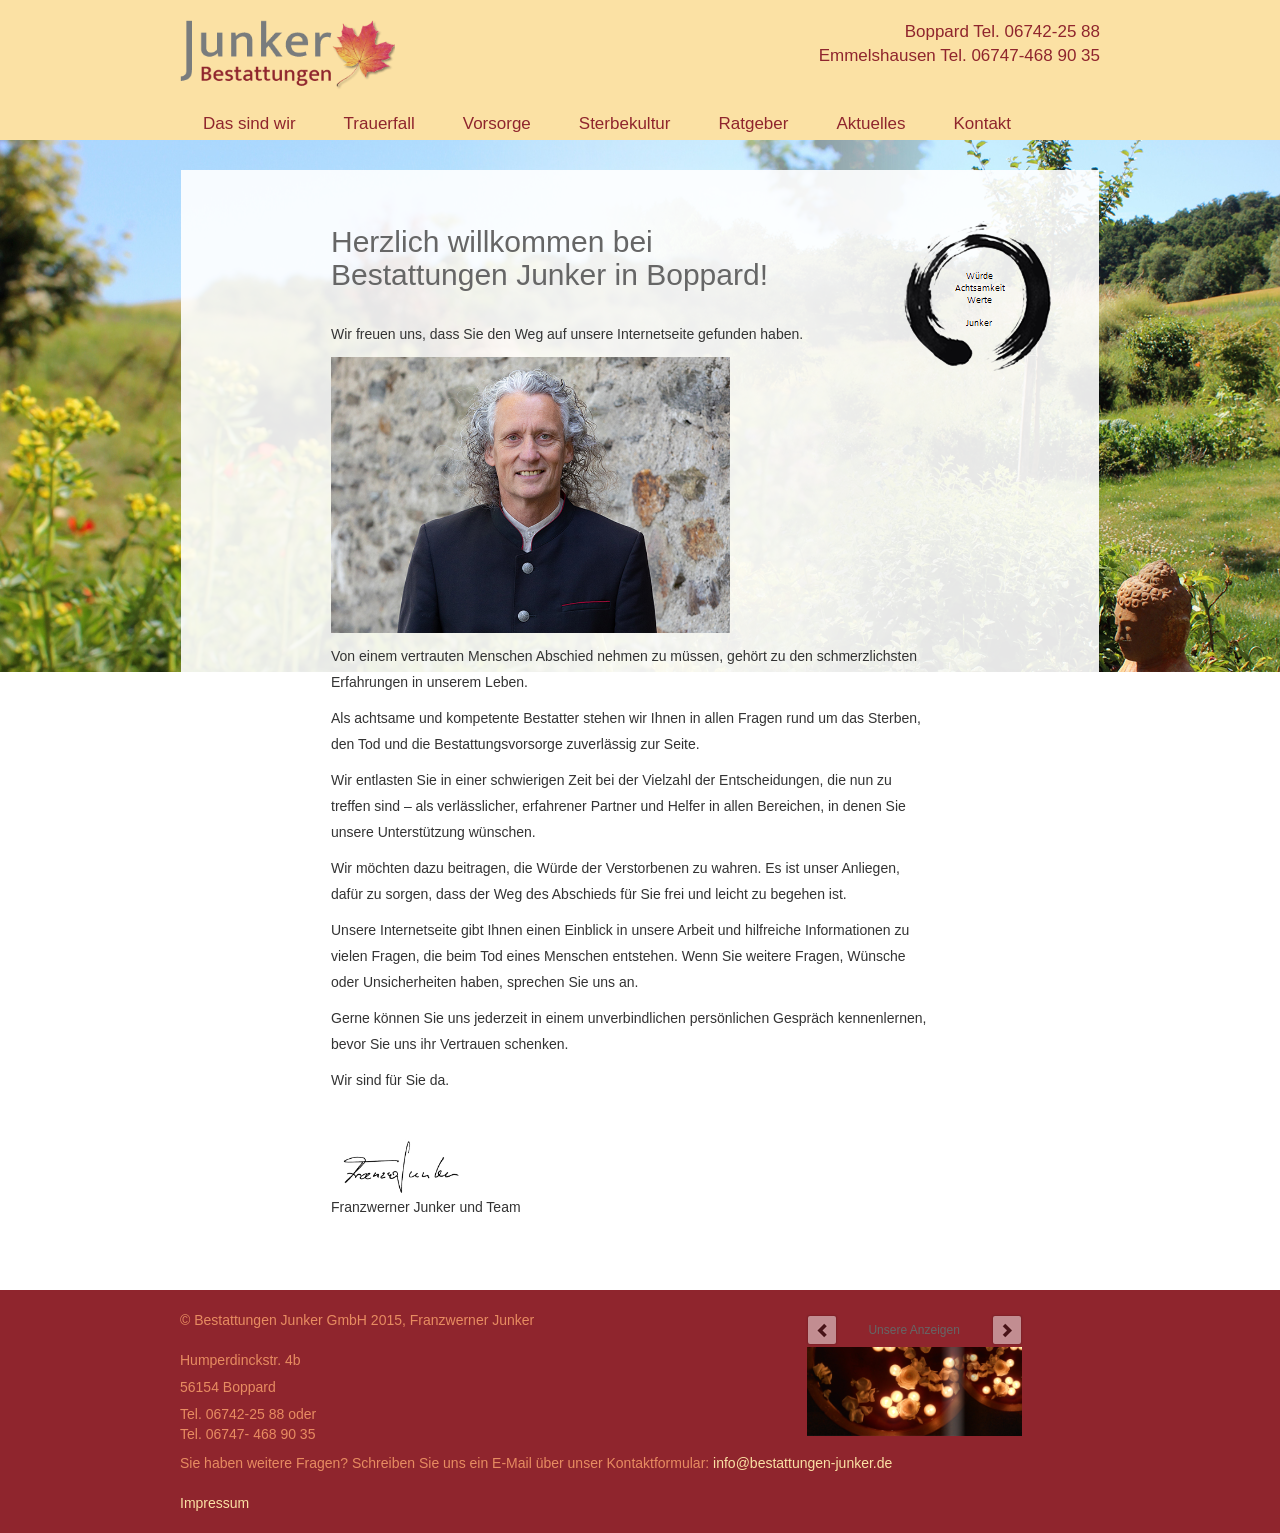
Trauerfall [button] (379, 123)
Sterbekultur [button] (625, 123)
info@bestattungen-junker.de (802, 1463)
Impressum (214, 1503)
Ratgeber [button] (753, 123)
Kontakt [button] (982, 123)
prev (822, 1330)
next (1007, 1330)
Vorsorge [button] (497, 123)
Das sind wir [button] (249, 123)
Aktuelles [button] (870, 123)
